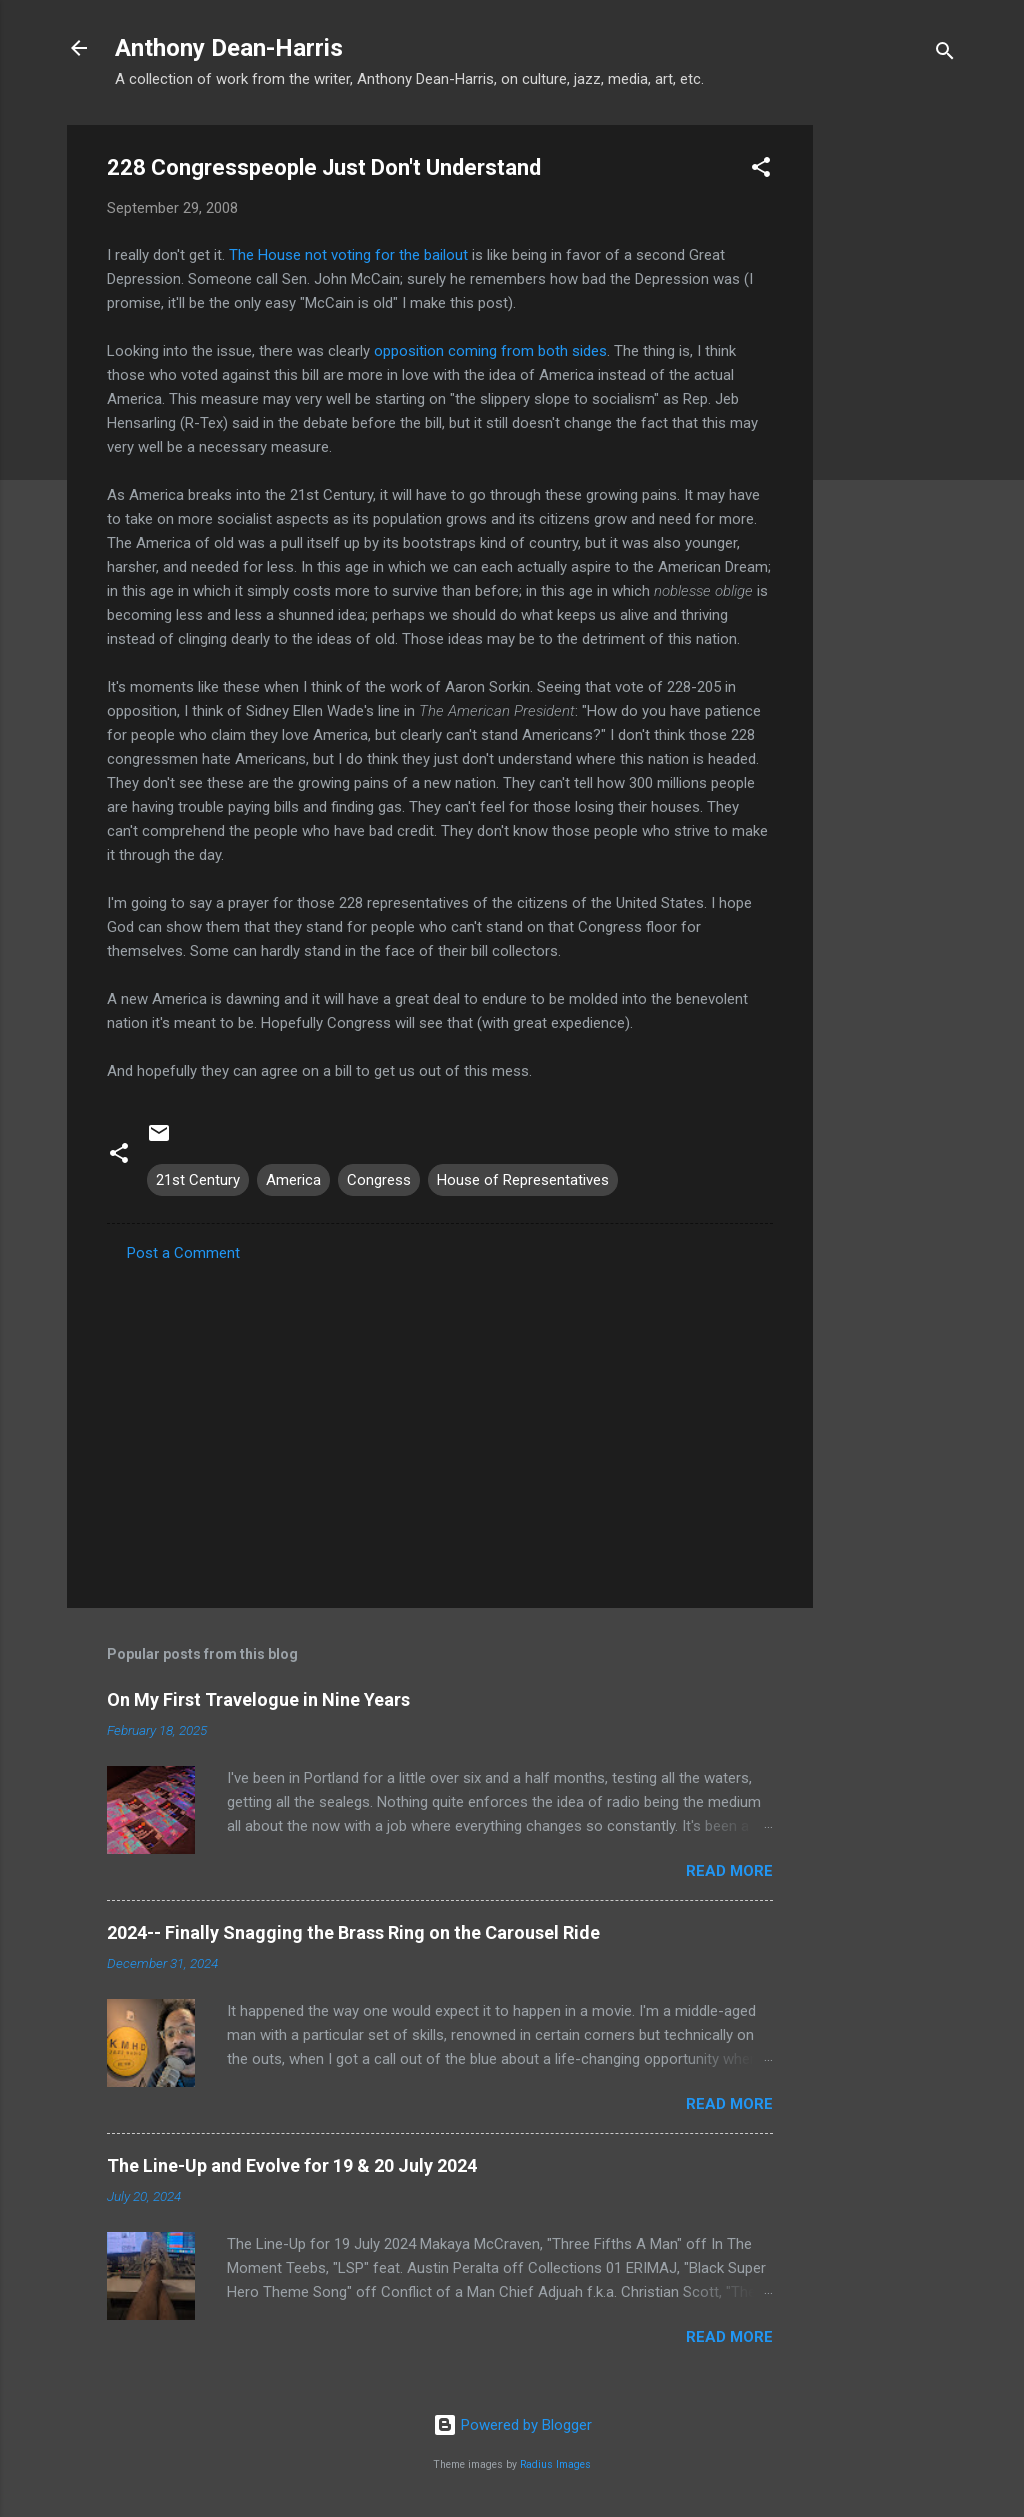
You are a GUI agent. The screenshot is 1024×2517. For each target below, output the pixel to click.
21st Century (198, 1180)
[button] (761, 170)
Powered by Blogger (512, 2425)
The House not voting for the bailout (348, 255)
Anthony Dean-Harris (229, 48)
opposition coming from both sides (490, 351)
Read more (729, 1871)
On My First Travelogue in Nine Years (258, 1699)
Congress (379, 1180)
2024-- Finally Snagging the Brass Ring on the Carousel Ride (353, 1932)
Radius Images (555, 2464)
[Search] (945, 54)
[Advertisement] (893, 425)
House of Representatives (523, 1180)
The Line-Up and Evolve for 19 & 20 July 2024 (292, 2165)
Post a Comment (183, 1253)
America (293, 1180)
